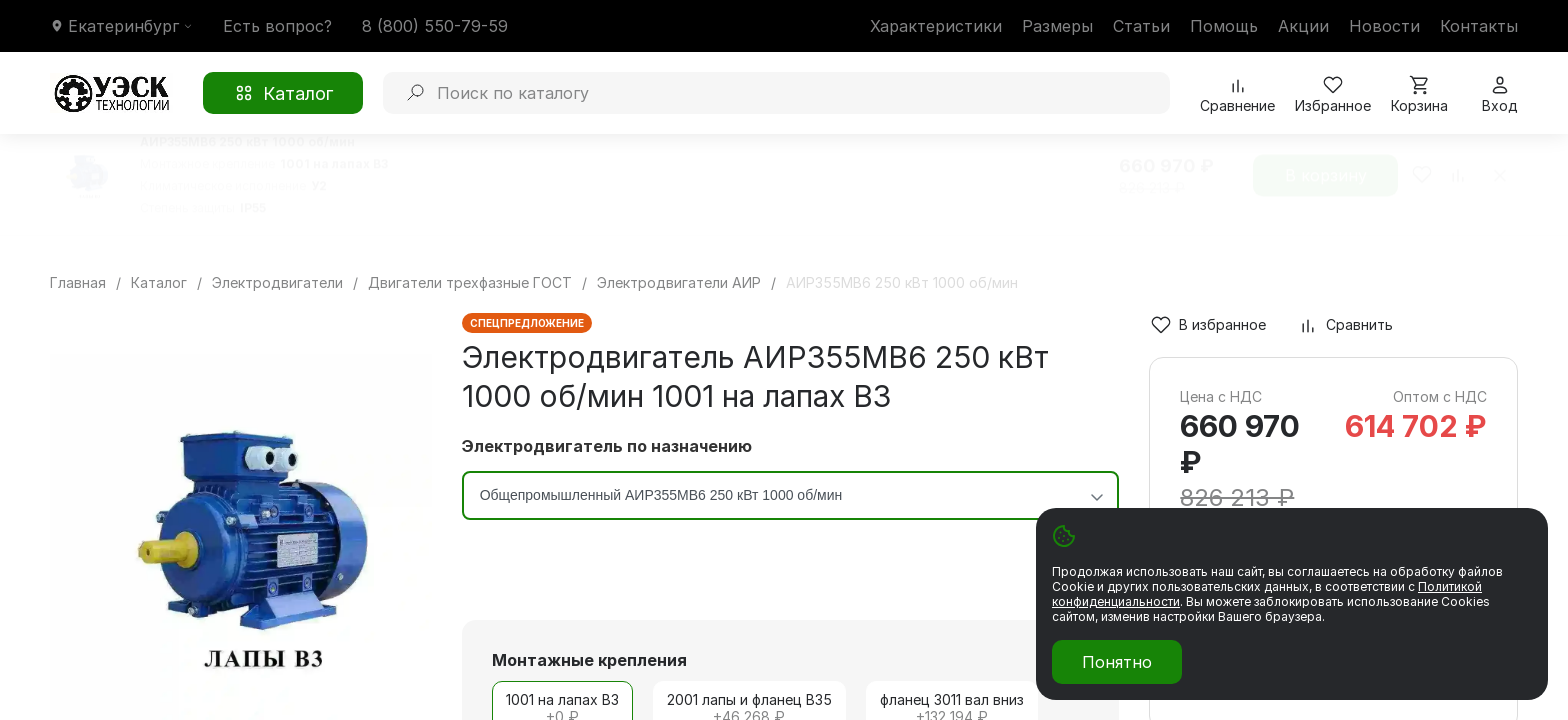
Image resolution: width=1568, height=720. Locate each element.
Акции (1303, 26)
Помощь (1224, 26)
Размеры (1057, 26)
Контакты (1479, 26)
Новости (1384, 26)
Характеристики (936, 26)
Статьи (1141, 26)
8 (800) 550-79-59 (435, 26)
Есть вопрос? (277, 26)
